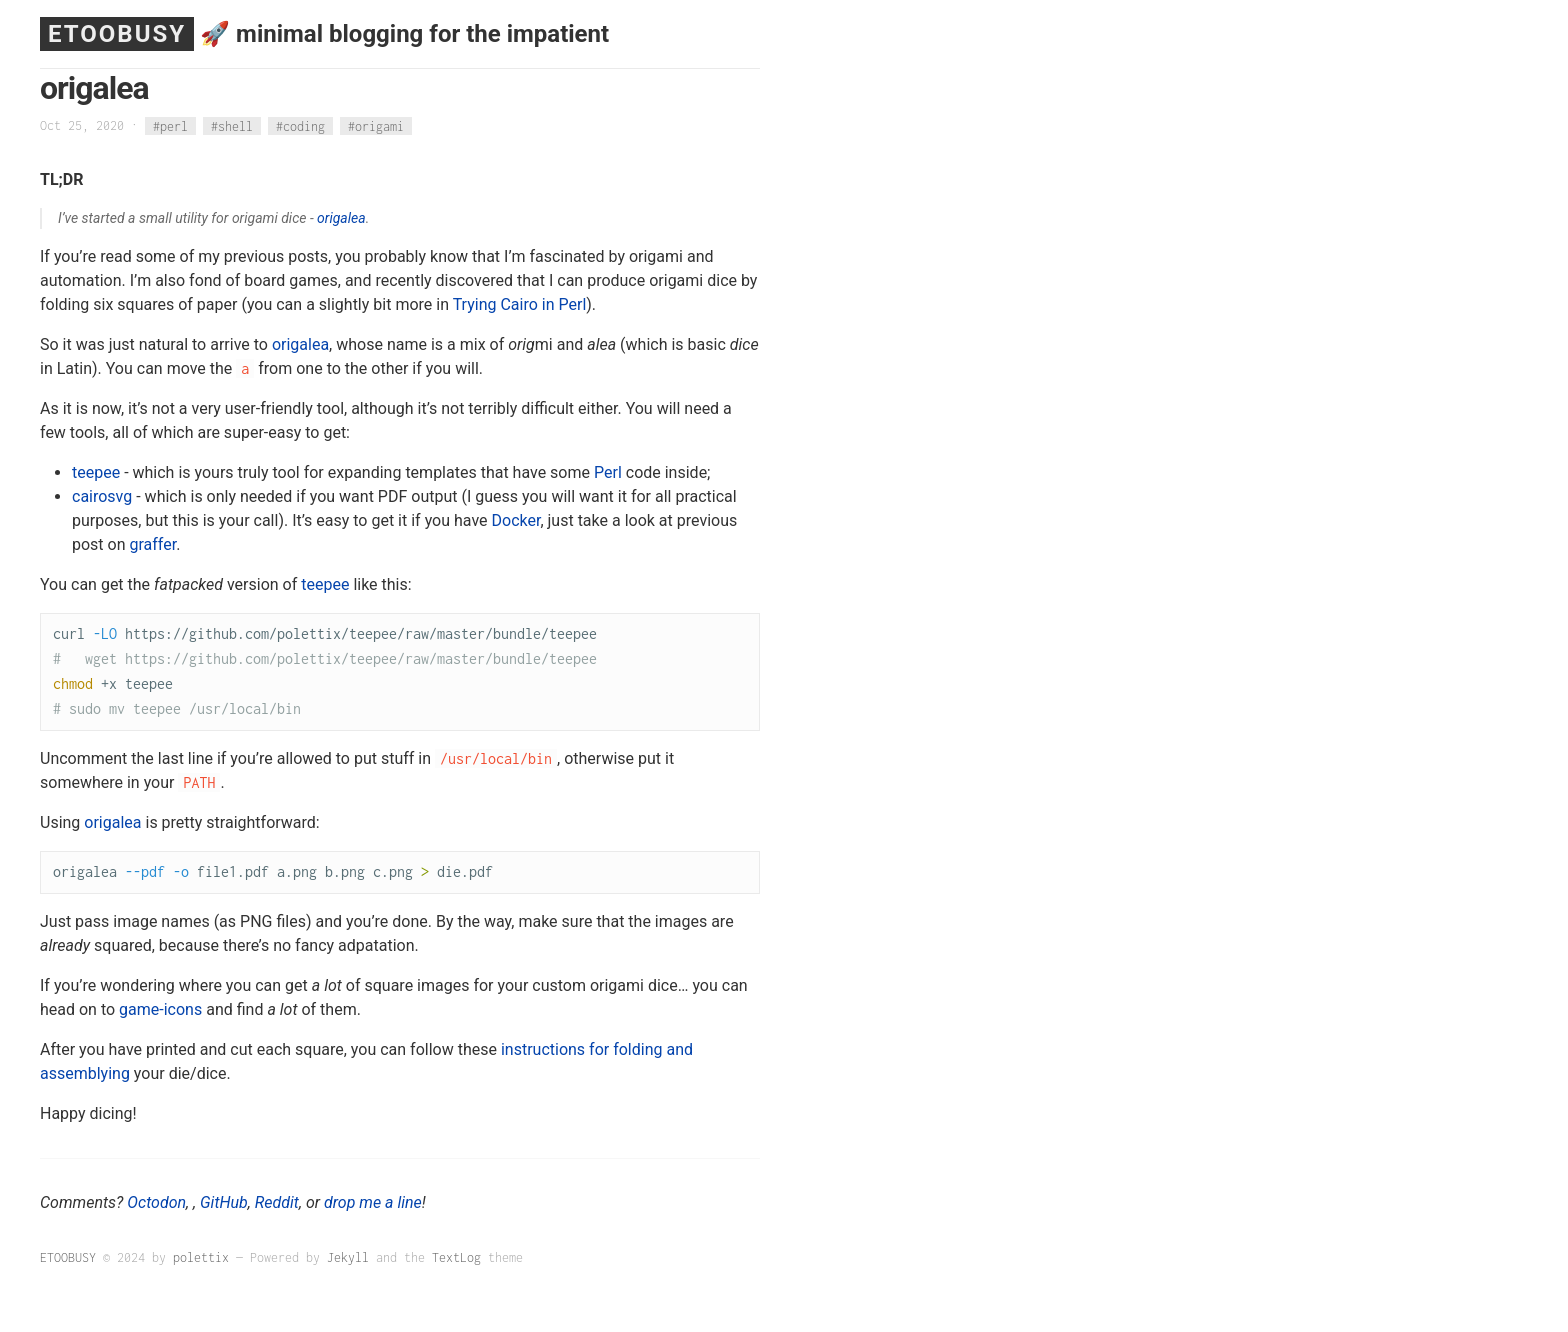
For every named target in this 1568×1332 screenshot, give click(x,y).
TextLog (456, 1257)
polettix (201, 1257)
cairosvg (102, 496)
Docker (516, 520)
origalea (341, 218)
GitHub (224, 1202)
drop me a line (373, 1202)
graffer (153, 544)
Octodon (156, 1202)
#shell (232, 125)
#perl (170, 125)
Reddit (277, 1202)
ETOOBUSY (117, 34)
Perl (608, 472)
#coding (300, 125)
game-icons (160, 1009)
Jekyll (348, 1257)
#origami (376, 125)
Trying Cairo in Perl (520, 304)
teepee (96, 472)
